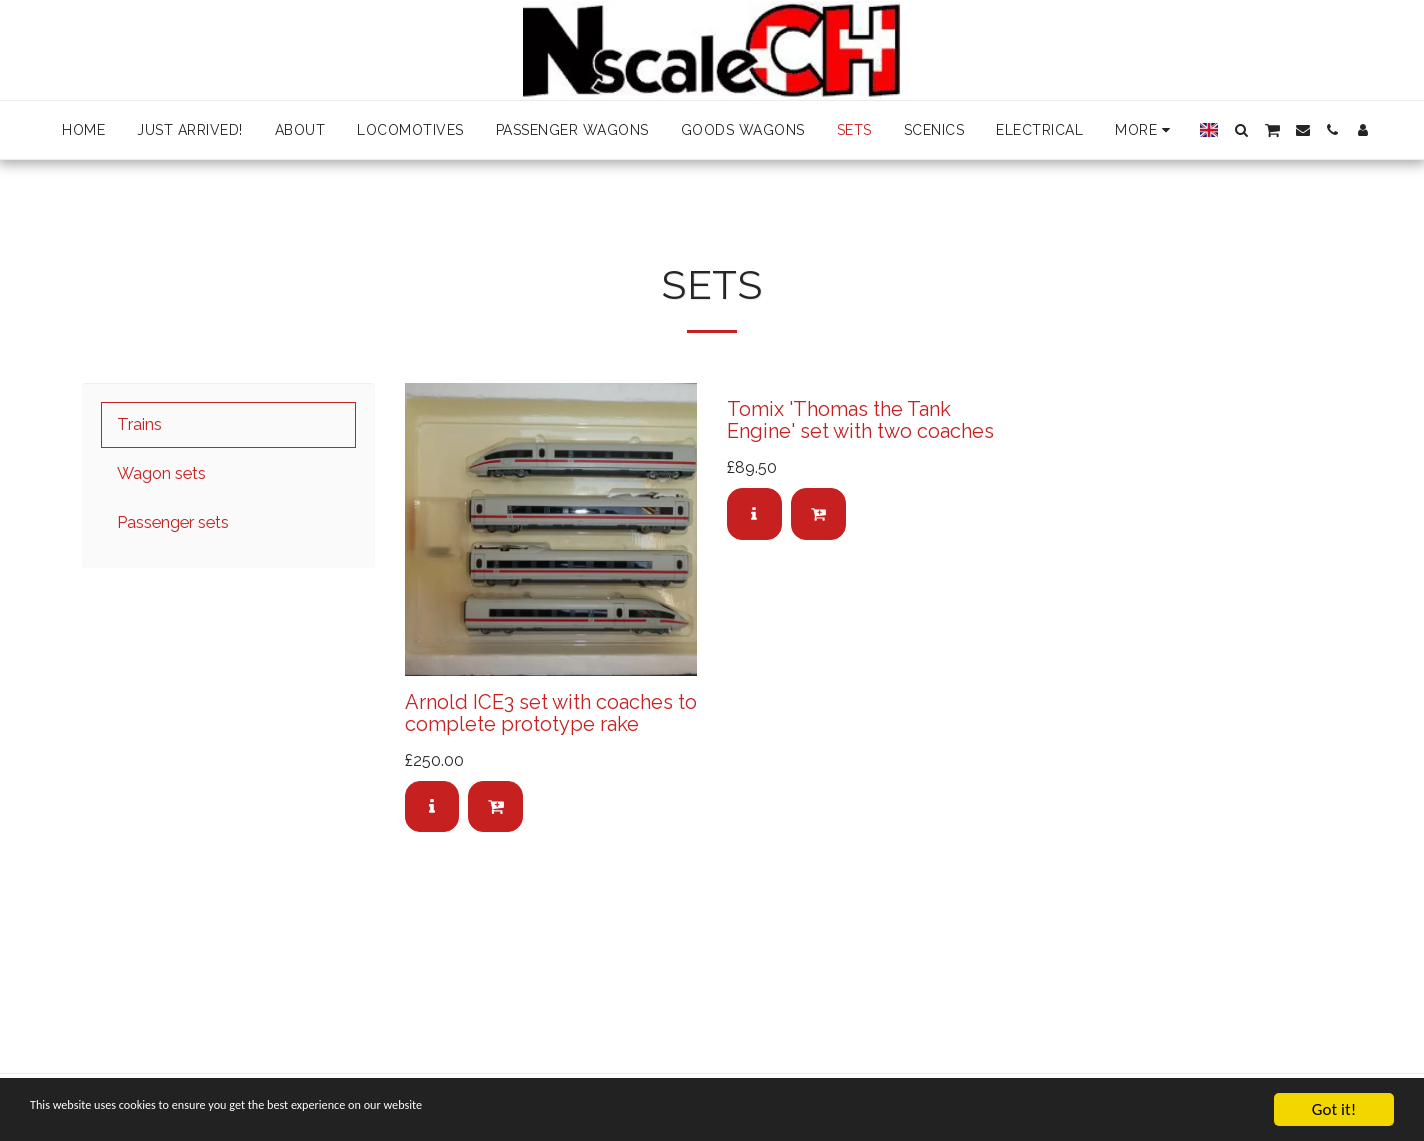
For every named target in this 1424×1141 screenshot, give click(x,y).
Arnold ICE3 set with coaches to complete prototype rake (551, 713)
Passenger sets (173, 522)
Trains (139, 424)
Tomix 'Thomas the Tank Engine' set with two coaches (860, 420)
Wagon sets (161, 473)
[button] (1241, 130)
